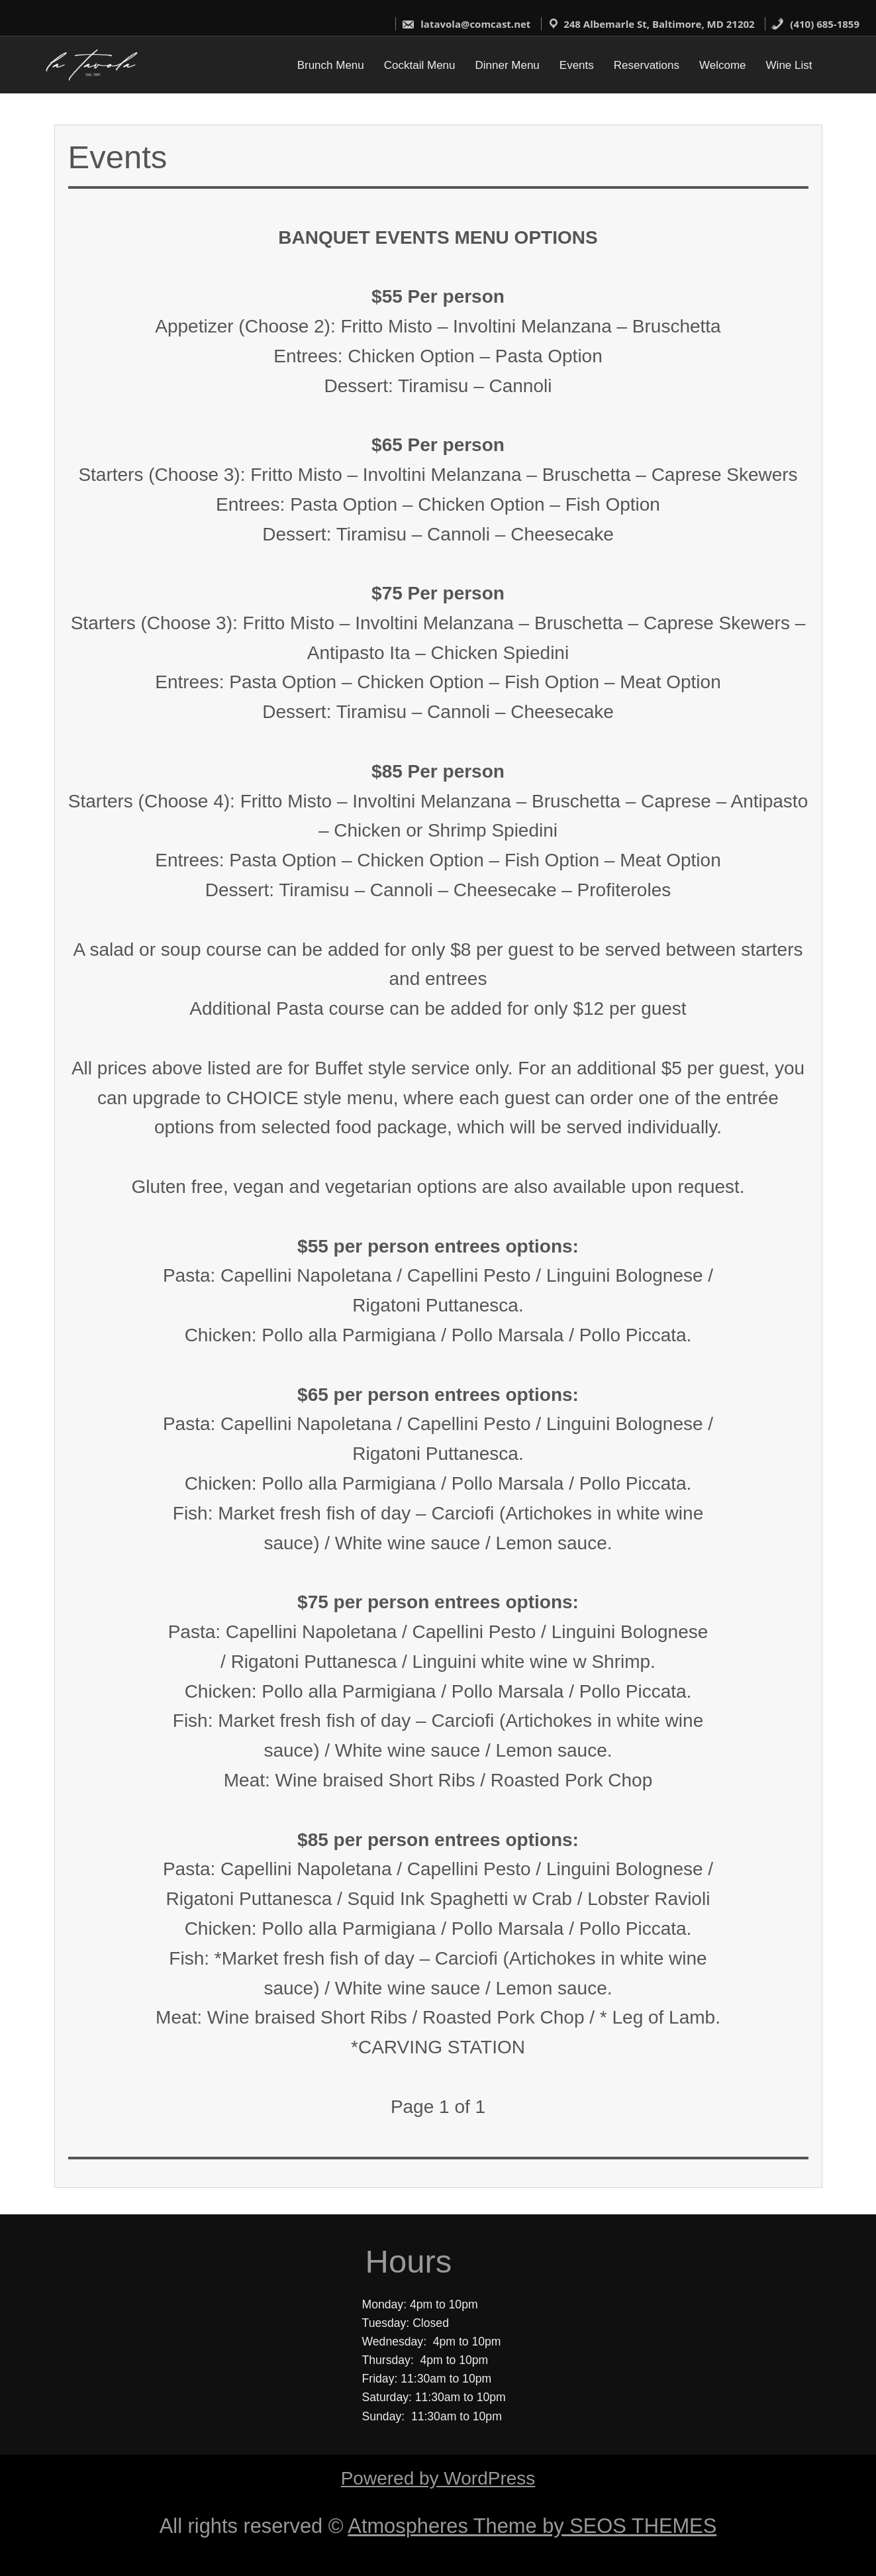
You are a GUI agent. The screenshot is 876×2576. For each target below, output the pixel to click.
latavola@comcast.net (465, 23)
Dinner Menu (507, 65)
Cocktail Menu (420, 65)
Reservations (646, 65)
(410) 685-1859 (815, 23)
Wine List (789, 65)
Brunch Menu (330, 65)
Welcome (722, 65)
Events (577, 65)
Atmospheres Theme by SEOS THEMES (532, 2526)
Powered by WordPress (438, 2478)
